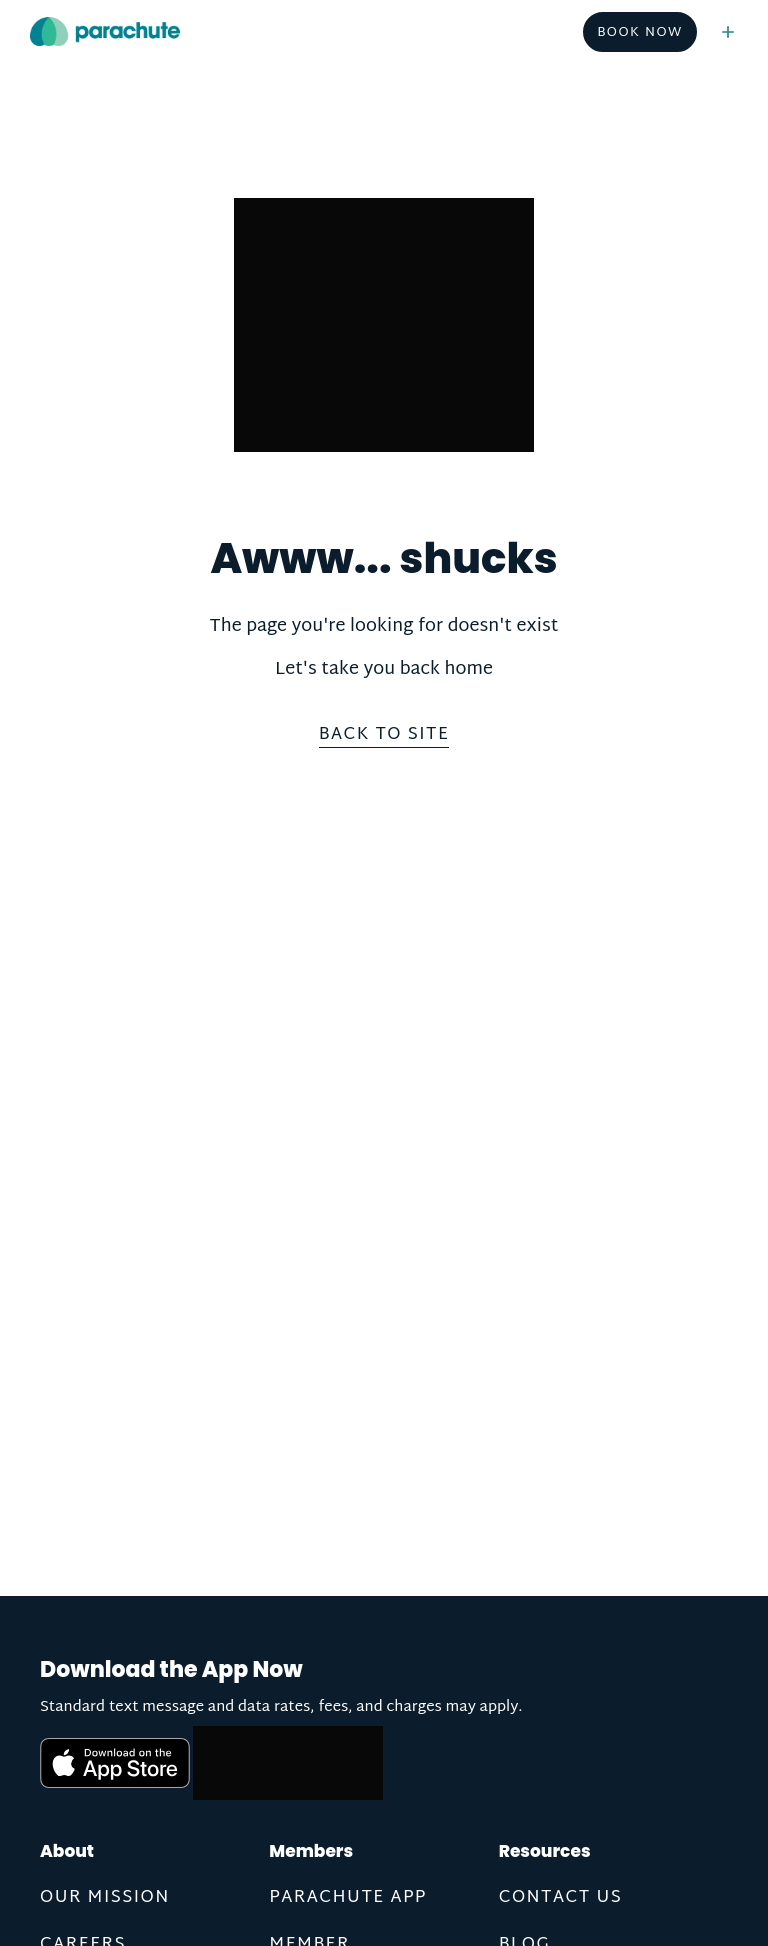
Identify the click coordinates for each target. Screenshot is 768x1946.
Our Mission (105, 1897)
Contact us (561, 1897)
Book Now (640, 33)
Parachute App (347, 1897)
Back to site (384, 737)
